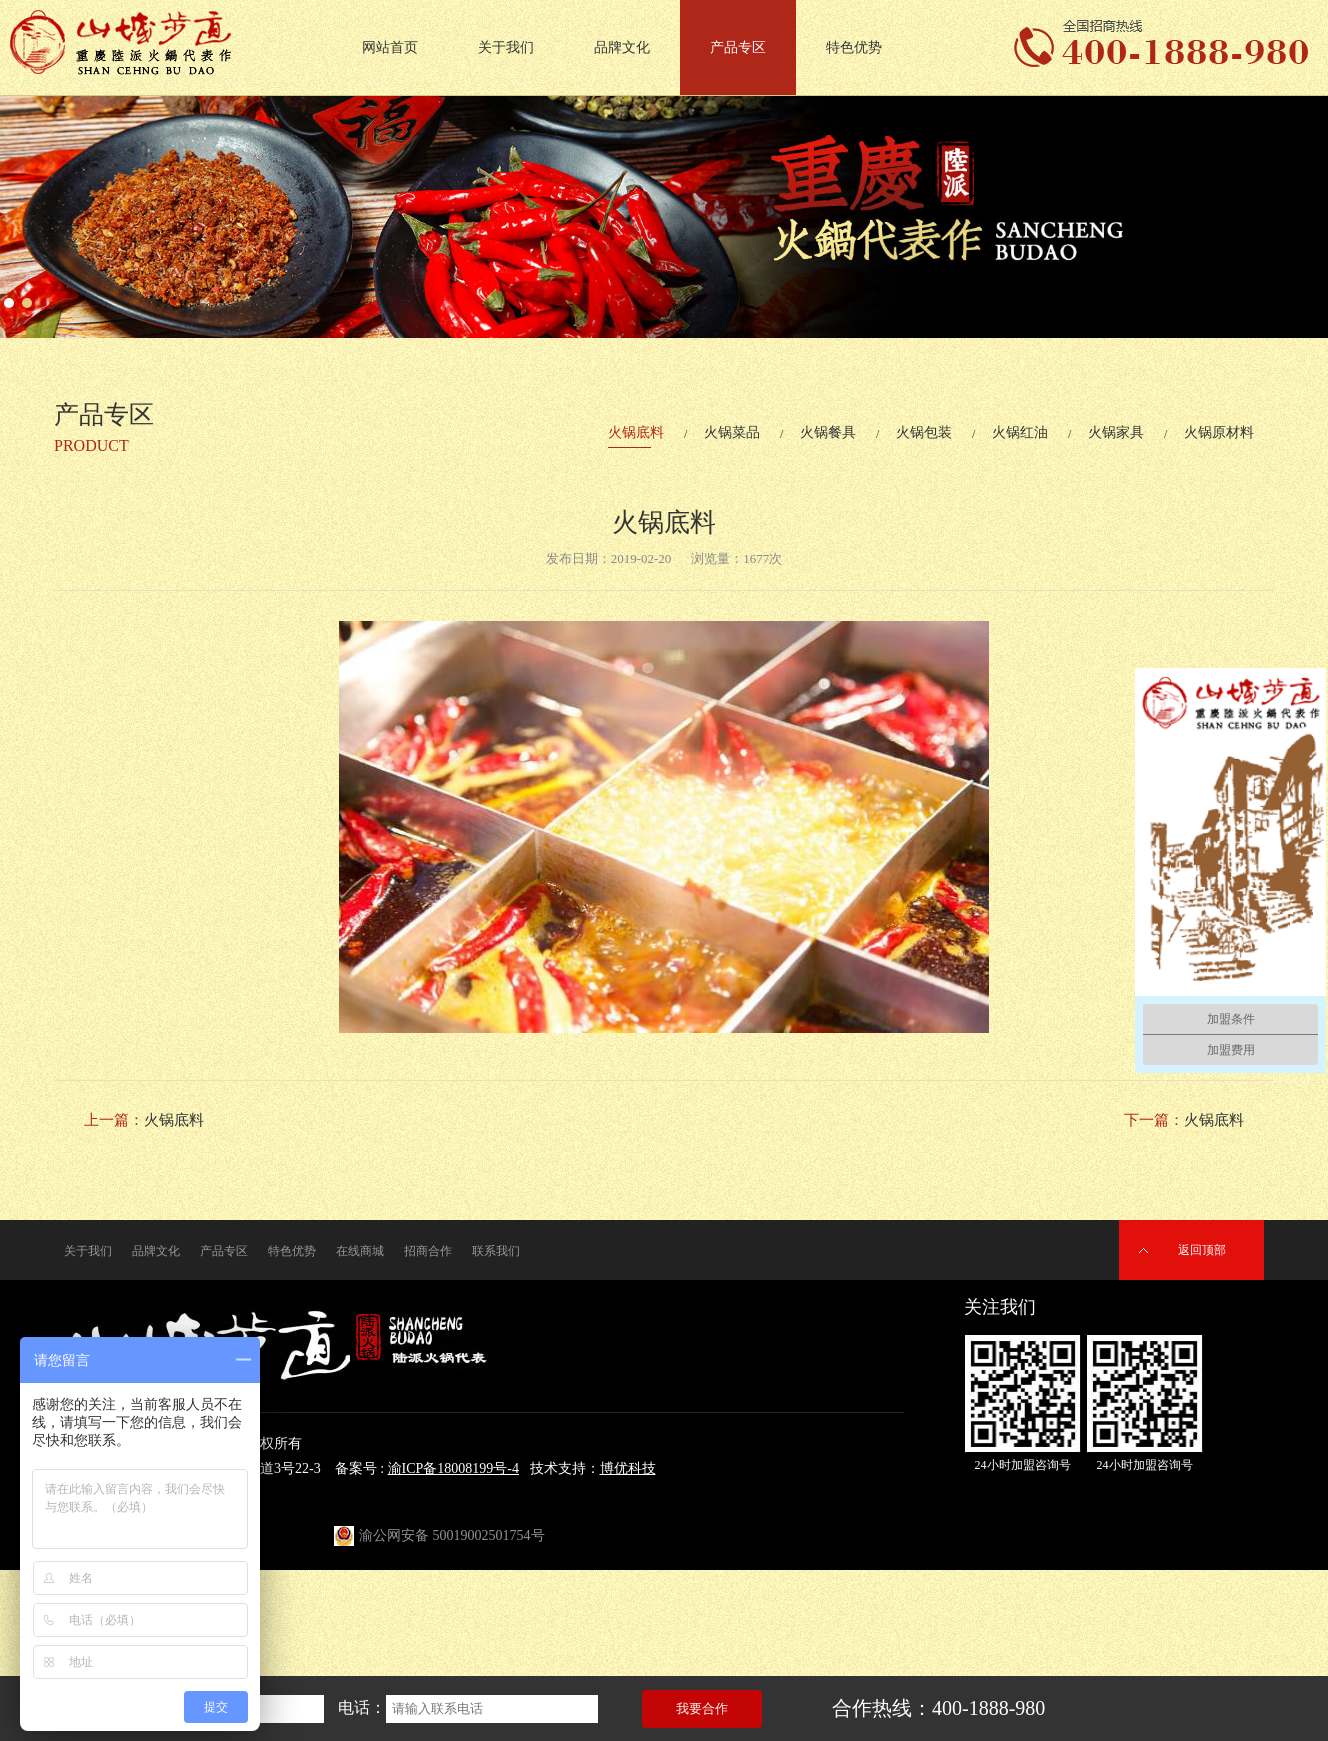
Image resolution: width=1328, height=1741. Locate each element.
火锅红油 (1020, 432)
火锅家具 (1116, 432)
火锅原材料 (1219, 432)
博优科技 (628, 1468)
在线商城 (360, 1251)
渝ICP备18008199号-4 (453, 1468)
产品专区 (738, 47)
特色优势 (854, 47)
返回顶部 (1202, 1250)
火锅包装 (924, 432)
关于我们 (506, 47)
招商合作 (428, 1251)
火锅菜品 (732, 432)
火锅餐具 (828, 432)
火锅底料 (636, 432)
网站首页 (390, 47)
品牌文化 (622, 47)
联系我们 (496, 1251)
